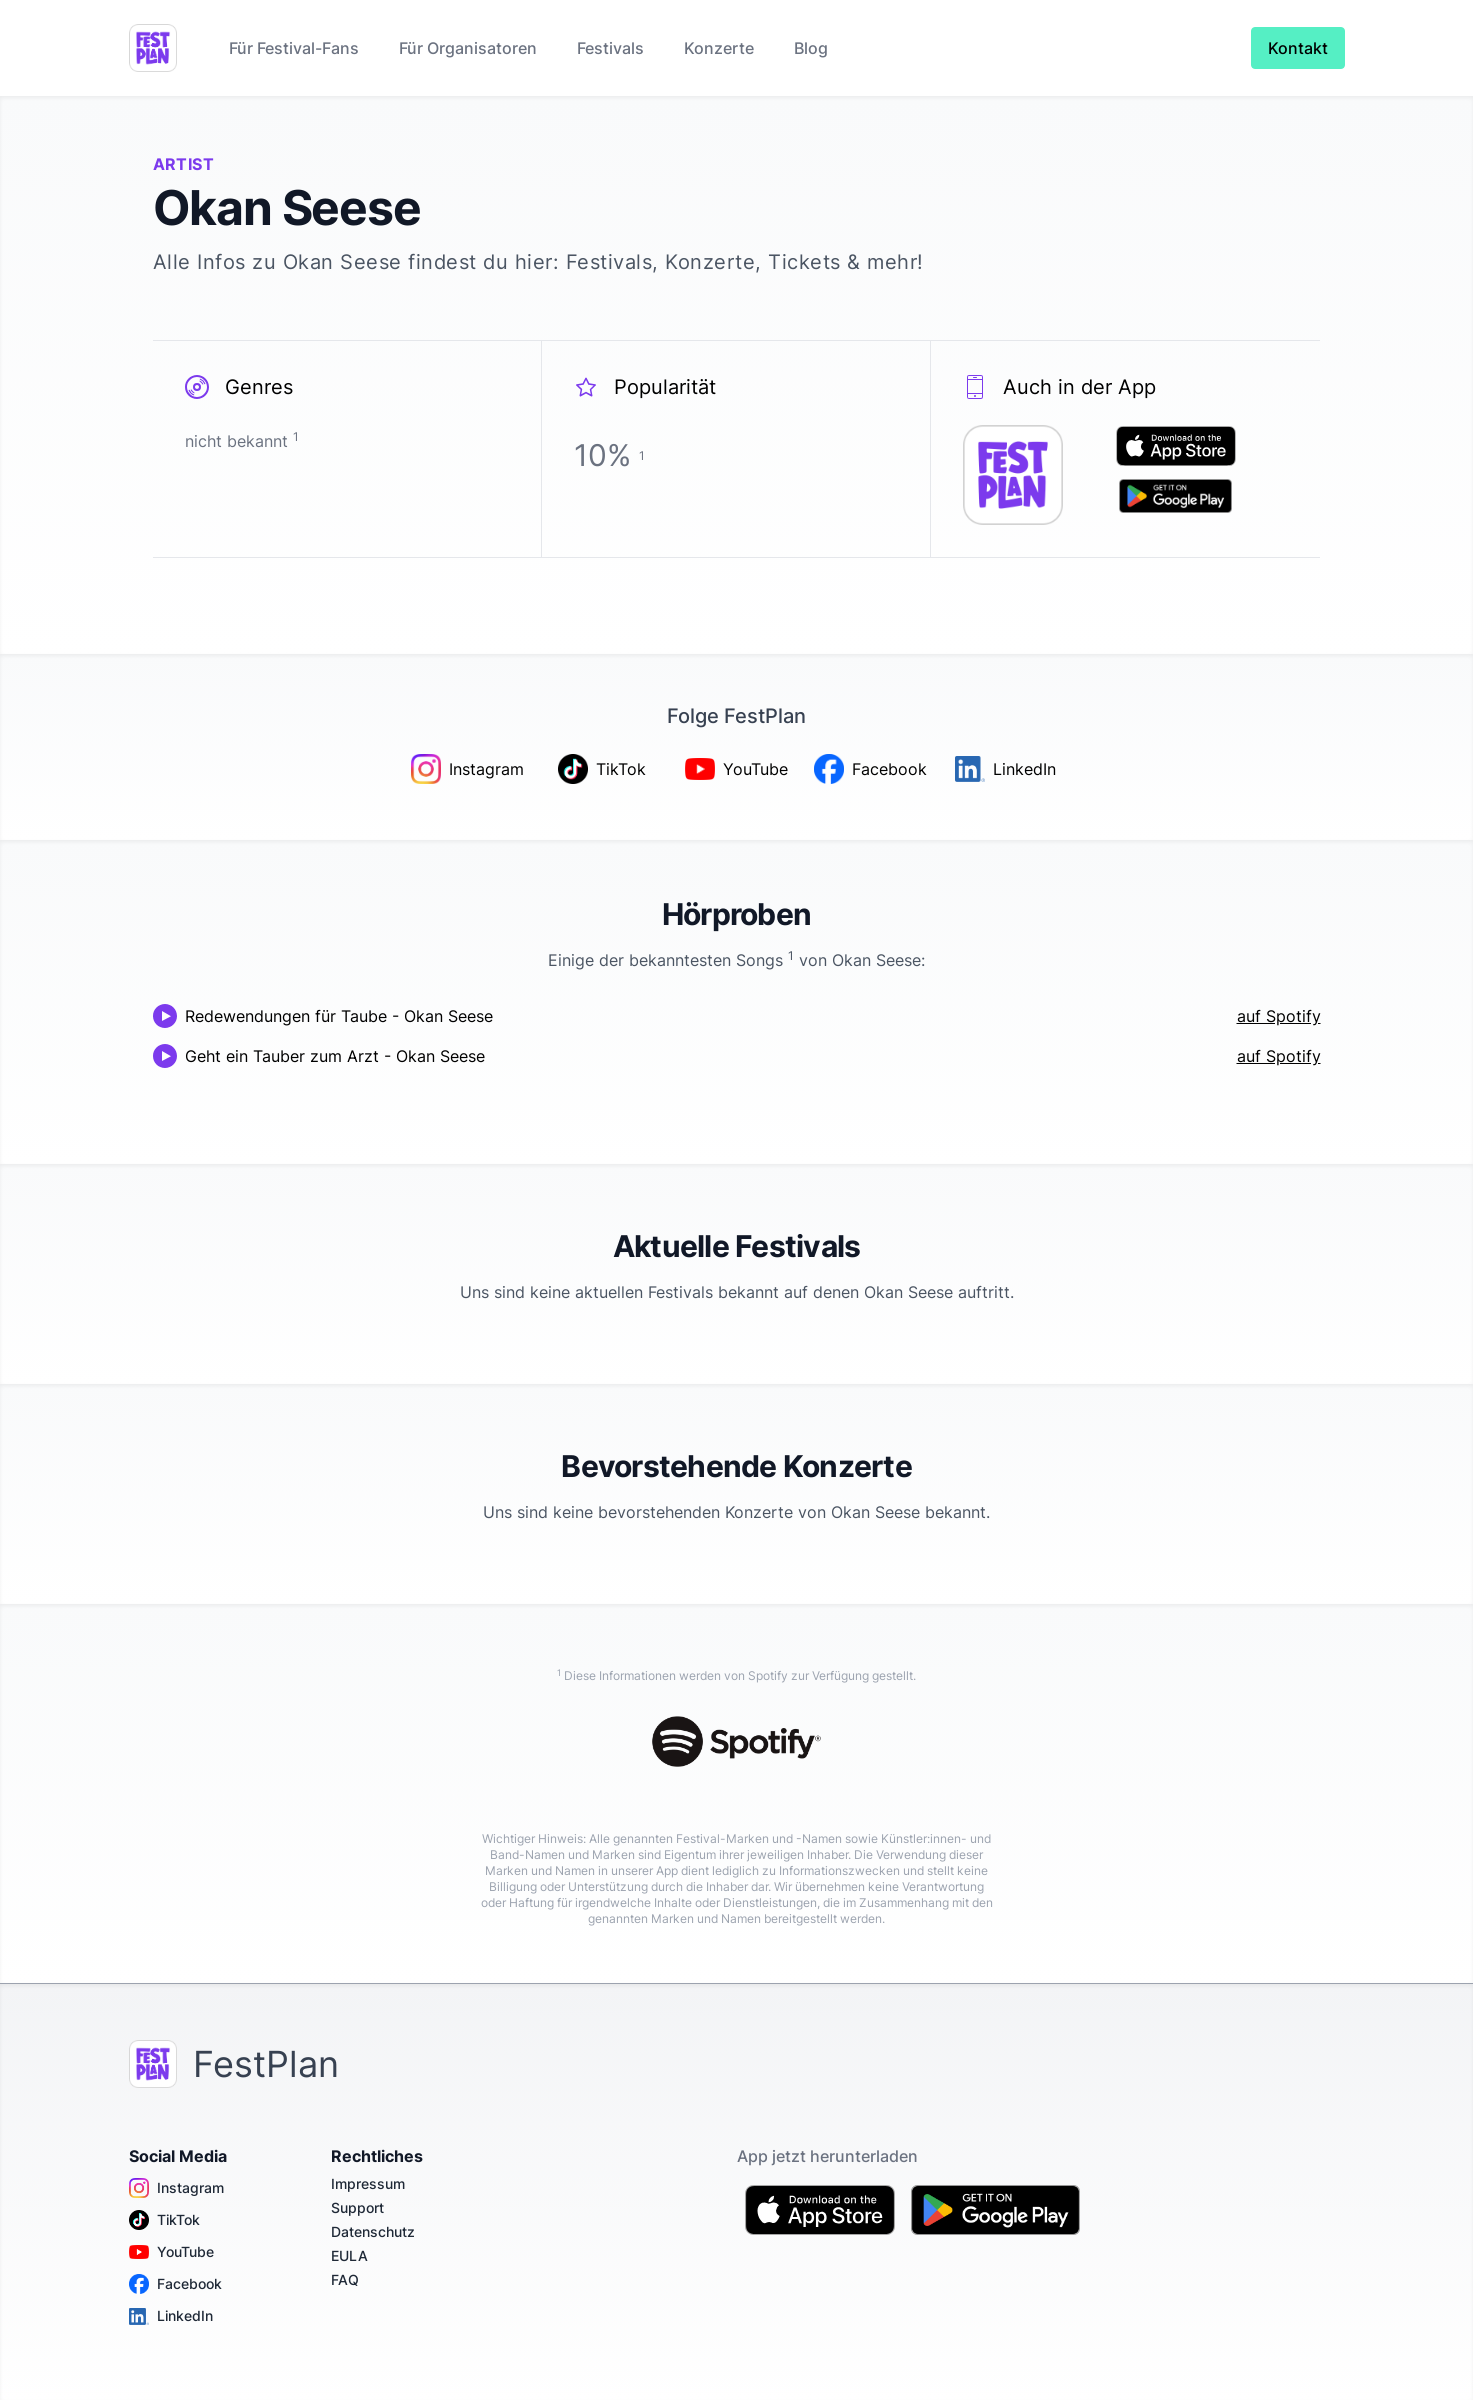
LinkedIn (171, 2316)
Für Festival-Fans (294, 48)
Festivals (610, 48)
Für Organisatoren (468, 48)
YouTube (171, 2252)
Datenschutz (373, 2231)
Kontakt (1298, 48)
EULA (349, 2255)
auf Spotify (1279, 1016)
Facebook (175, 2284)
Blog (811, 48)
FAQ (345, 2279)
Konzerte (719, 48)
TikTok (164, 2220)
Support (357, 2207)
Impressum (368, 2183)
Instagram (176, 2188)
